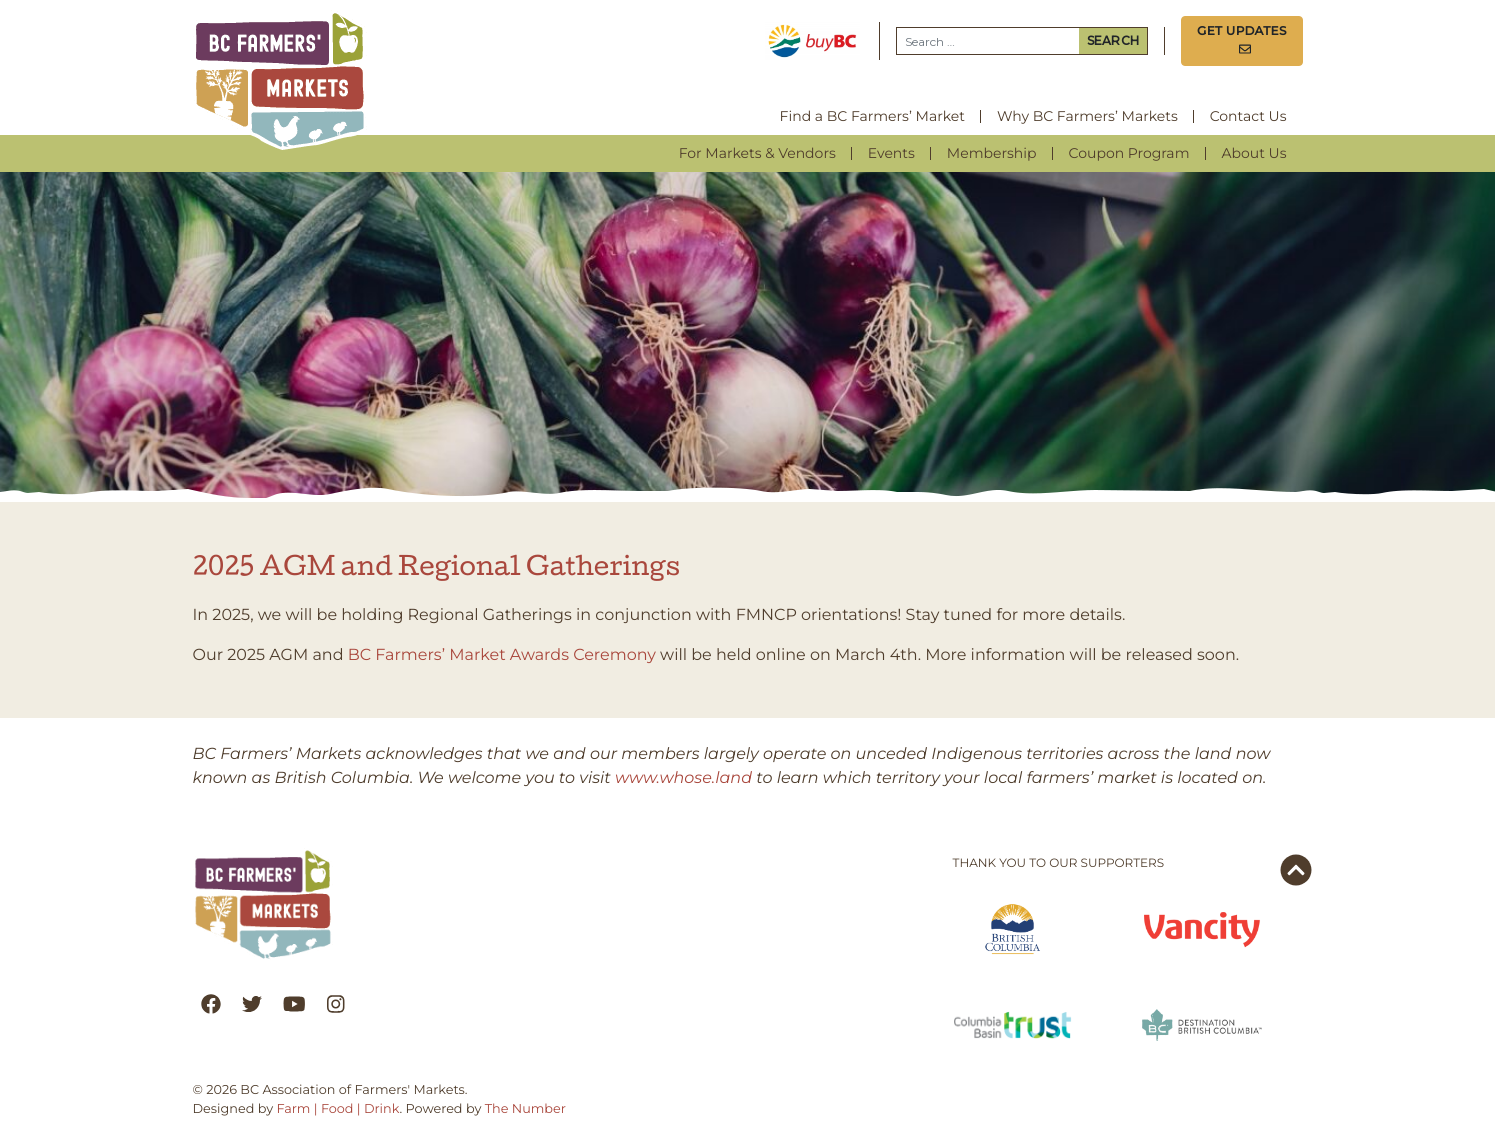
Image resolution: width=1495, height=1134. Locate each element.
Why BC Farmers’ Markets (1087, 116)
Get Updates (1242, 40)
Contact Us (1248, 116)
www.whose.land (683, 778)
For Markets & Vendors (757, 153)
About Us (1254, 153)
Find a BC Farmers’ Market (872, 116)
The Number (525, 1109)
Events (891, 153)
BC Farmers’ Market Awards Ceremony (502, 655)
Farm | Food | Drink (337, 1109)
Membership (992, 153)
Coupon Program (1129, 153)
